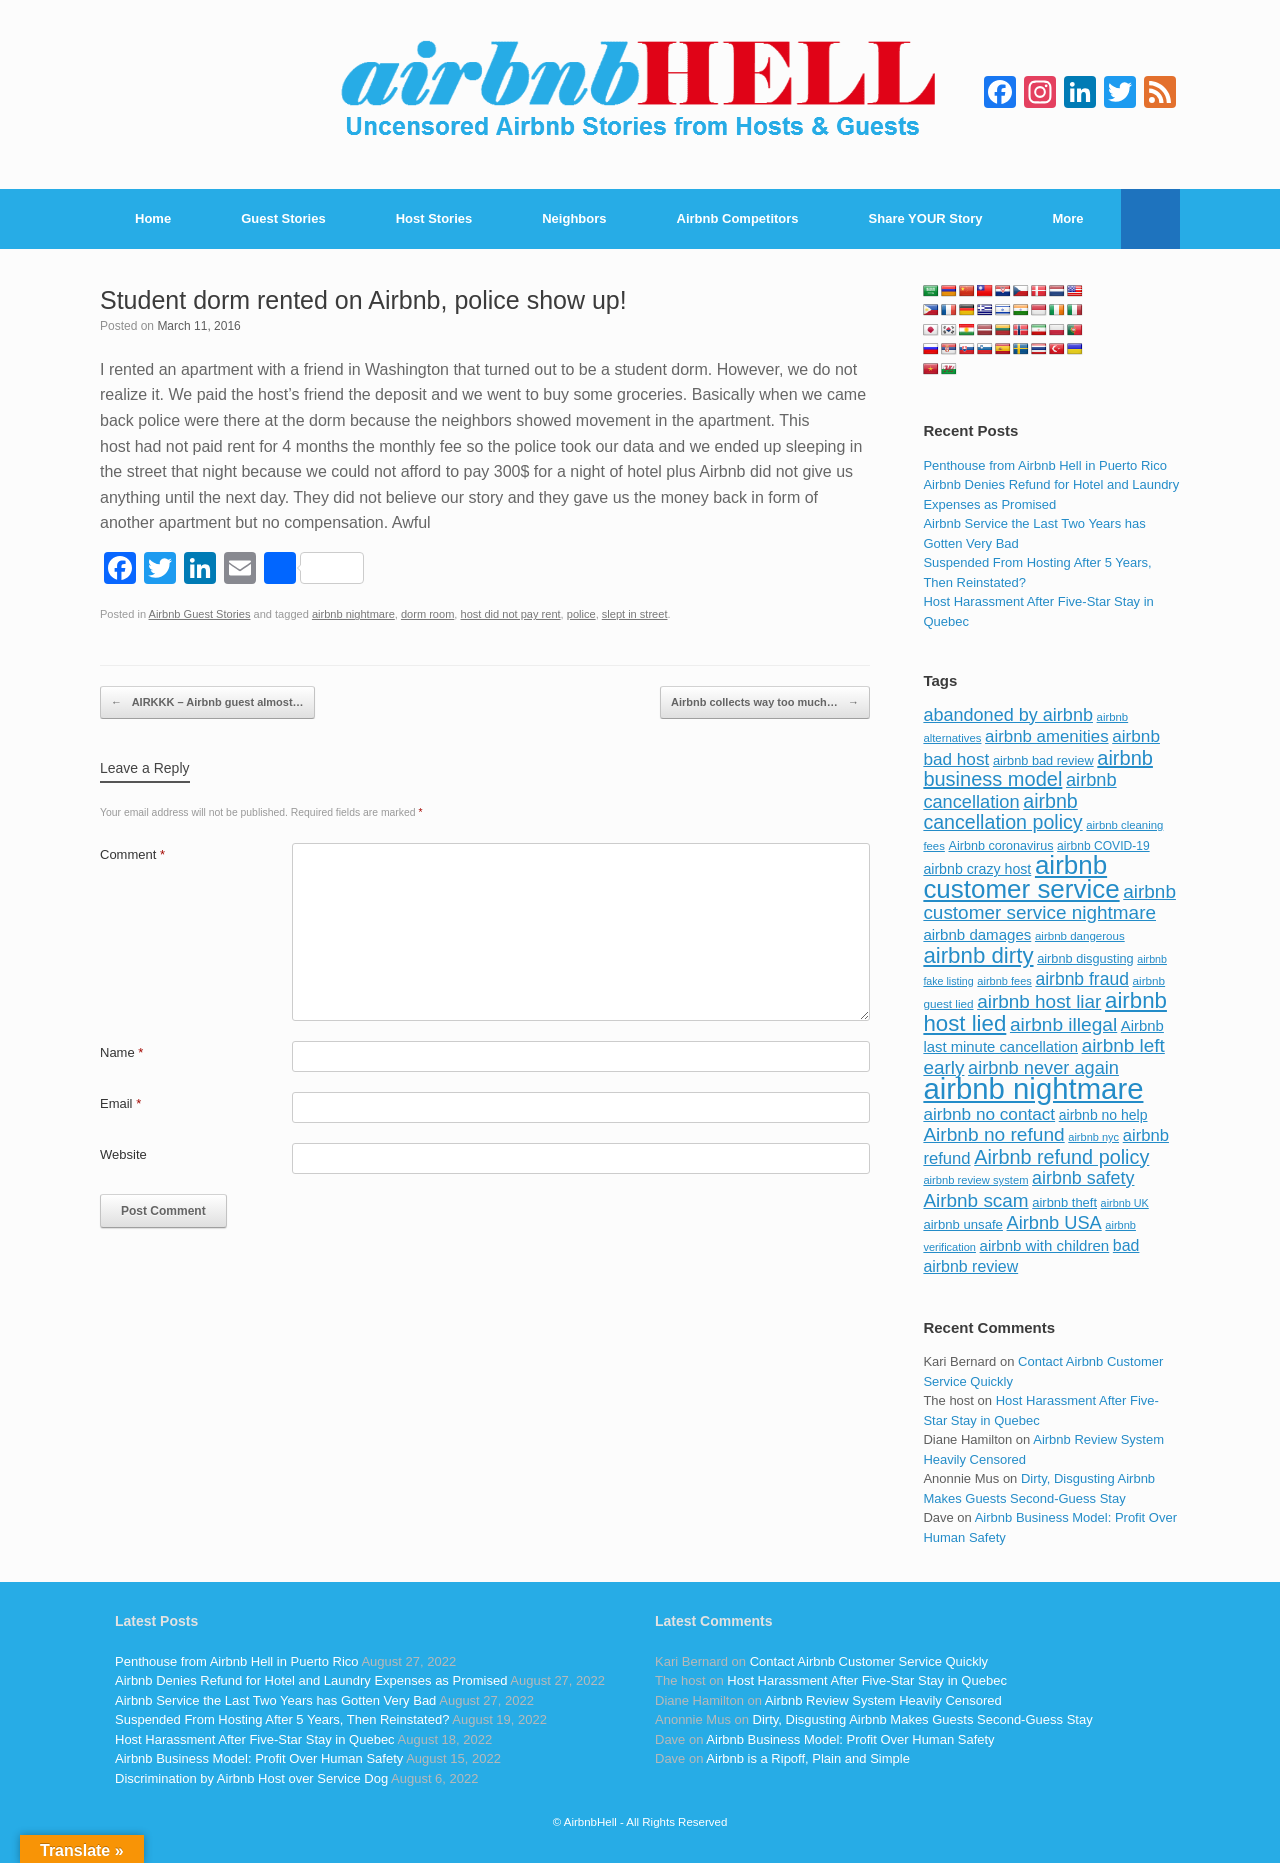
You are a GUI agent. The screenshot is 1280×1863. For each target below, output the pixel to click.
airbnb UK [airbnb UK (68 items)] (1125, 1203)
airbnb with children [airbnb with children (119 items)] (1045, 1245)
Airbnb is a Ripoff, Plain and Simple (808, 1758)
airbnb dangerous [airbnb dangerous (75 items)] (1080, 936)
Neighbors (574, 218)
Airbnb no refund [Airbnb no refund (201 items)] (993, 1134)
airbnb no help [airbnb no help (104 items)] (1103, 1115)
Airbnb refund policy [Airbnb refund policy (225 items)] (1061, 1157)
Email (120, 1103)
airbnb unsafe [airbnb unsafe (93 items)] (963, 1224)
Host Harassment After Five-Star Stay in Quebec (255, 1739)
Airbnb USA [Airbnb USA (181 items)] (1054, 1222)
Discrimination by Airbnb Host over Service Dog (251, 1778)
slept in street (635, 614)
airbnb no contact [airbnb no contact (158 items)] (989, 1114)
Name (121, 1052)
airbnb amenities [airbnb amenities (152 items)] (1046, 736)
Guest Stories (283, 218)
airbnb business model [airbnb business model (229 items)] (1038, 769)
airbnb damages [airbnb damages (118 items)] (977, 934)
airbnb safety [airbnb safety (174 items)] (1083, 1178)
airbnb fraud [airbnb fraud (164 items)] (1081, 979)
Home (153, 218)
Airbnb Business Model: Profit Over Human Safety (259, 1758)
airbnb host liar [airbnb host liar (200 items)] (1039, 1001)
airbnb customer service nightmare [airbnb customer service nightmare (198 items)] (1049, 902)
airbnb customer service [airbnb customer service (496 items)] (1021, 877)
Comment (132, 854)
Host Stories (434, 218)
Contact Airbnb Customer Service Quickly (869, 1661)
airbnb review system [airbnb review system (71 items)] (975, 1180)
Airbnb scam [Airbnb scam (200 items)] (975, 1200)
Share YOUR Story (926, 218)
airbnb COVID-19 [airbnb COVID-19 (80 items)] (1103, 846)
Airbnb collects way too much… (765, 703)
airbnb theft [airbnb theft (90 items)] (1064, 1202)
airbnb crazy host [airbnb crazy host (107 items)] (977, 869)
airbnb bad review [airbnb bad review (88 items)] (1043, 760)
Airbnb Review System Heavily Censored (883, 1700)
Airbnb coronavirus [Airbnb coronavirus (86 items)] (1000, 846)
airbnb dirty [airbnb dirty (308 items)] (978, 955)
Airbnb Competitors (738, 218)
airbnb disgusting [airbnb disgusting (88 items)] (1085, 958)
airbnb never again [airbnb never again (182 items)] (1043, 1067)
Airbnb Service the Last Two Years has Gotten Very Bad (275, 1700)
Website (123, 1154)
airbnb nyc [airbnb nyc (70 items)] (1093, 1137)
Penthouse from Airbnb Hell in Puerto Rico (1045, 465)
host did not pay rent (511, 614)
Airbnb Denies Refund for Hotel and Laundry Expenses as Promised (311, 1680)
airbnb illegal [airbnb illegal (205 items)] (1063, 1024)
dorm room (427, 614)
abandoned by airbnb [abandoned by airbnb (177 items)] (1008, 715)
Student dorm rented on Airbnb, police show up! (363, 300)
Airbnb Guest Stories (200, 614)
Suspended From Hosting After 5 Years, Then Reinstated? (282, 1719)
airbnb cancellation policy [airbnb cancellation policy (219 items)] (1002, 812)
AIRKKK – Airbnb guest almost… (207, 703)
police (581, 614)
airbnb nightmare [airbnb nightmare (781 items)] (1033, 1088)
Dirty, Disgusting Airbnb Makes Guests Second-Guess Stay (923, 1719)
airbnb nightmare (353, 614)
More (1068, 218)
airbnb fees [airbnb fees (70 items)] (1004, 981)
